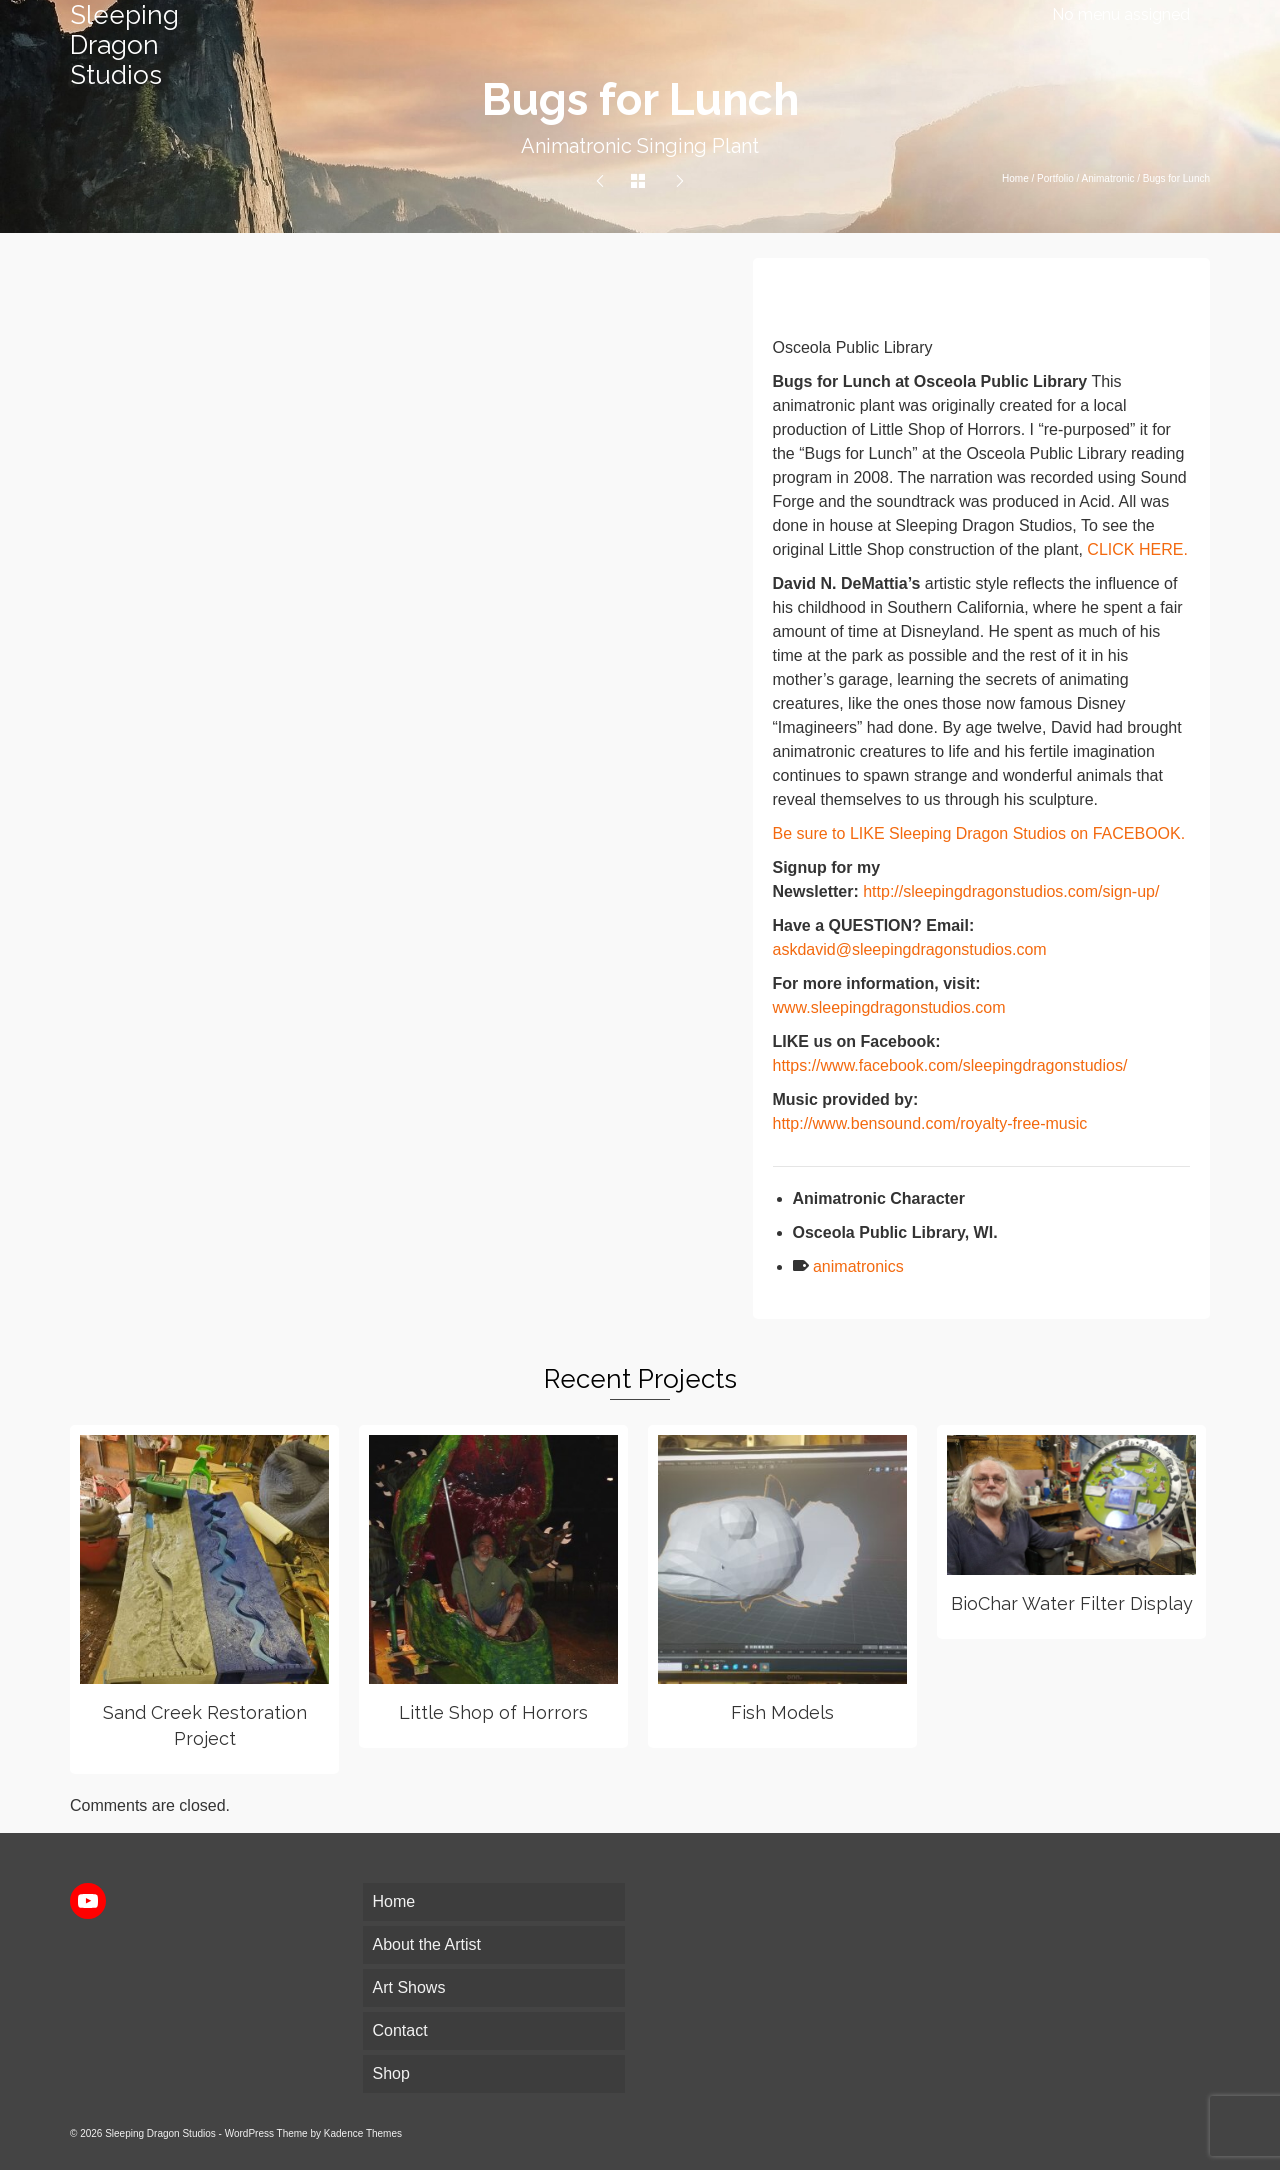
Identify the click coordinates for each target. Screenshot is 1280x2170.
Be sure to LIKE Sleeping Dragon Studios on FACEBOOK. (979, 833)
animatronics (858, 1266)
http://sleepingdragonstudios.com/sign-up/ (1011, 891)
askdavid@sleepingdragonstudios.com (910, 949)
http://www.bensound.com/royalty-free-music (930, 1123)
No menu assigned (1121, 14)
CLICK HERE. (1137, 549)
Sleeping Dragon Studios (124, 45)
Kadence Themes (363, 2133)
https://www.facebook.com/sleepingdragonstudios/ (950, 1065)
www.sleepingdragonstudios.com (889, 1007)
